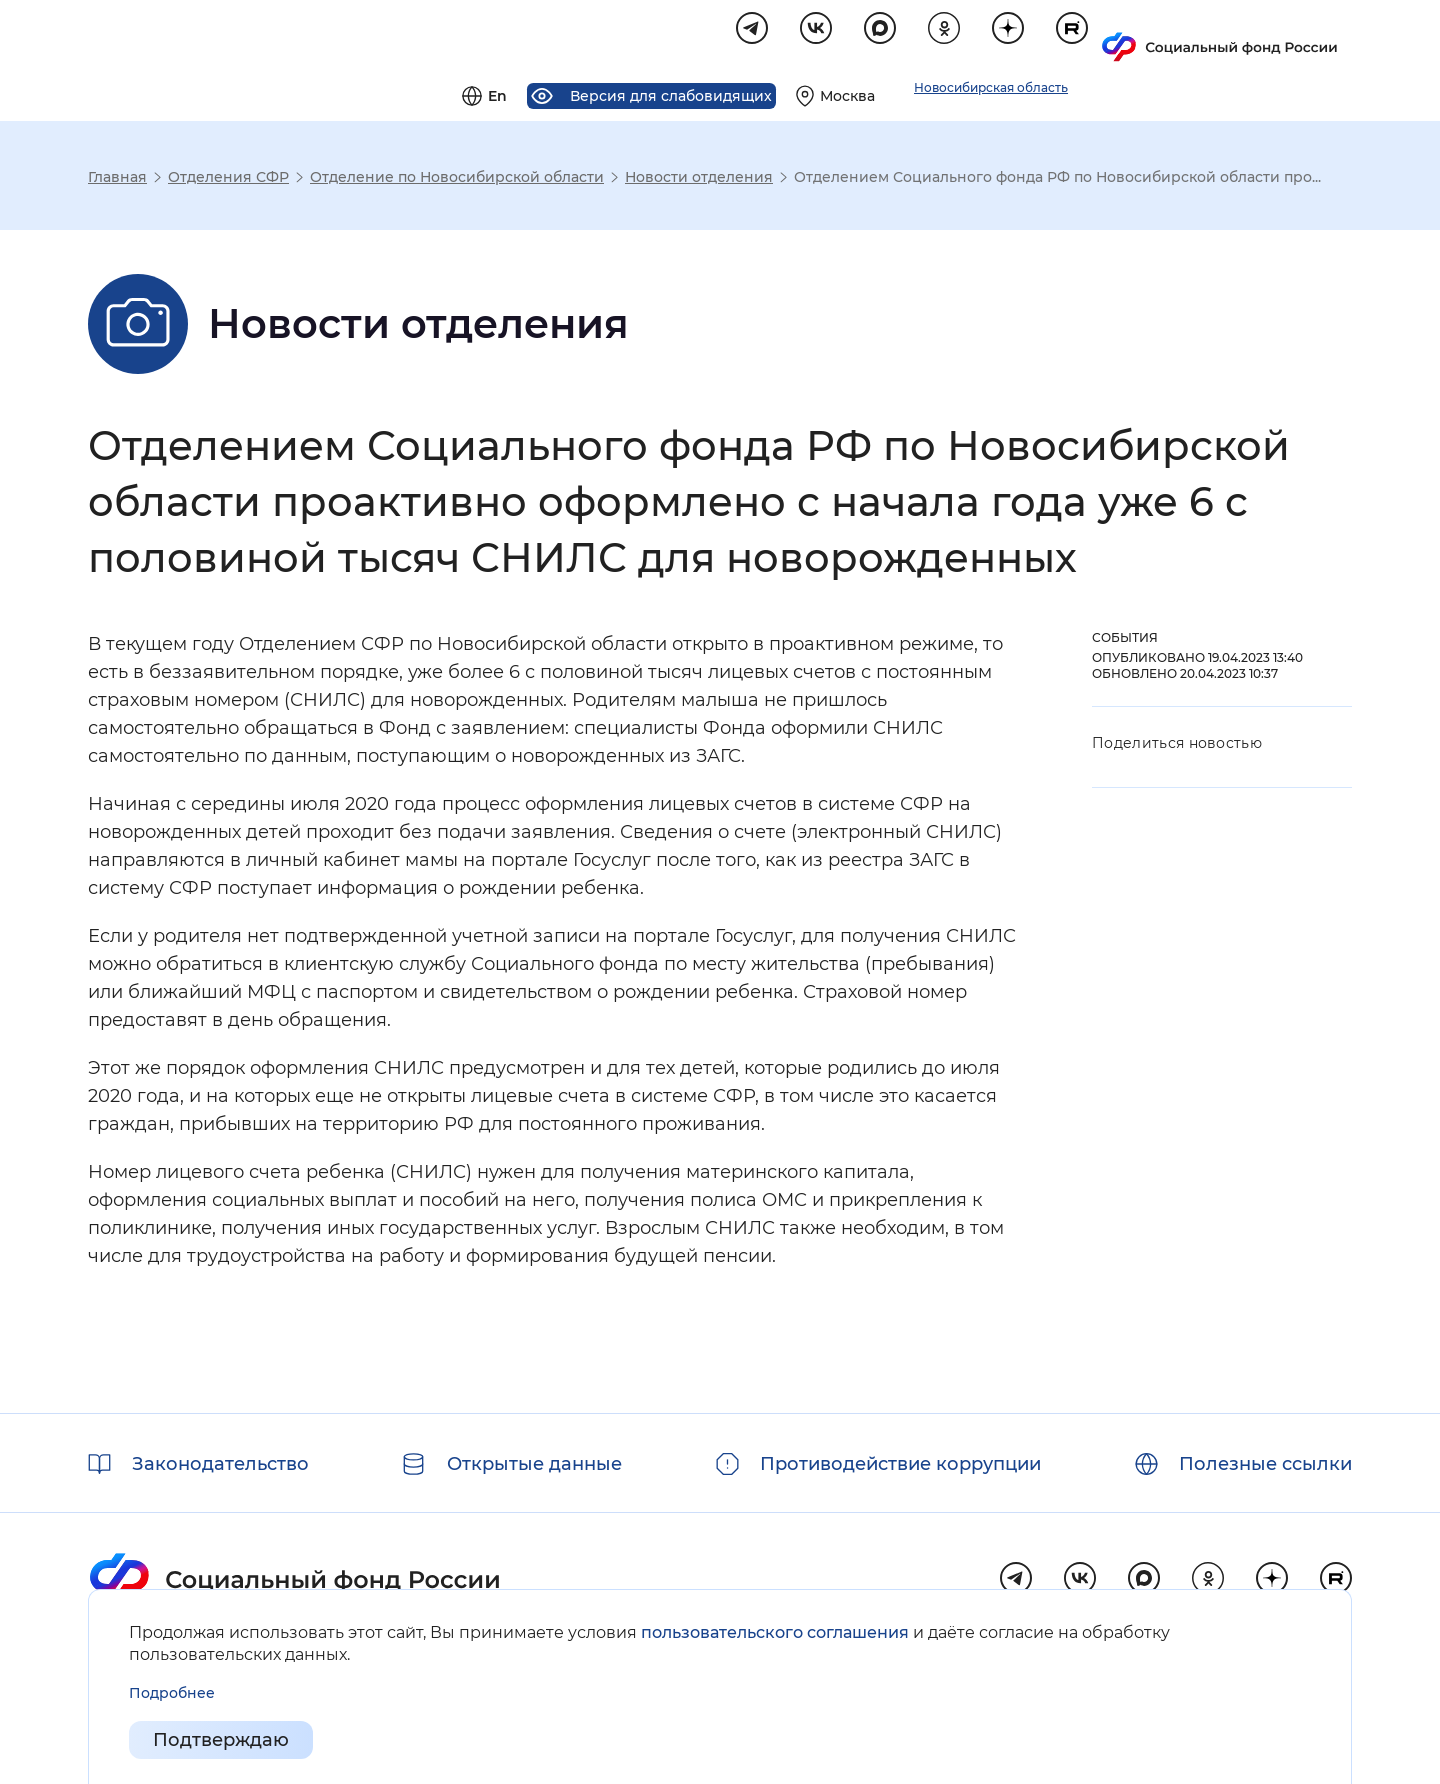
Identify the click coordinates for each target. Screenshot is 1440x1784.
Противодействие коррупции (900, 1464)
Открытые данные (534, 1464)
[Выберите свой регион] (1079, 36)
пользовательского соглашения (775, 1632)
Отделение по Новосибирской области (457, 180)
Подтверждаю (221, 1740)
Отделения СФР (228, 180)
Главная (117, 180)
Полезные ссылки (1265, 1464)
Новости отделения (699, 180)
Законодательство (220, 1464)
